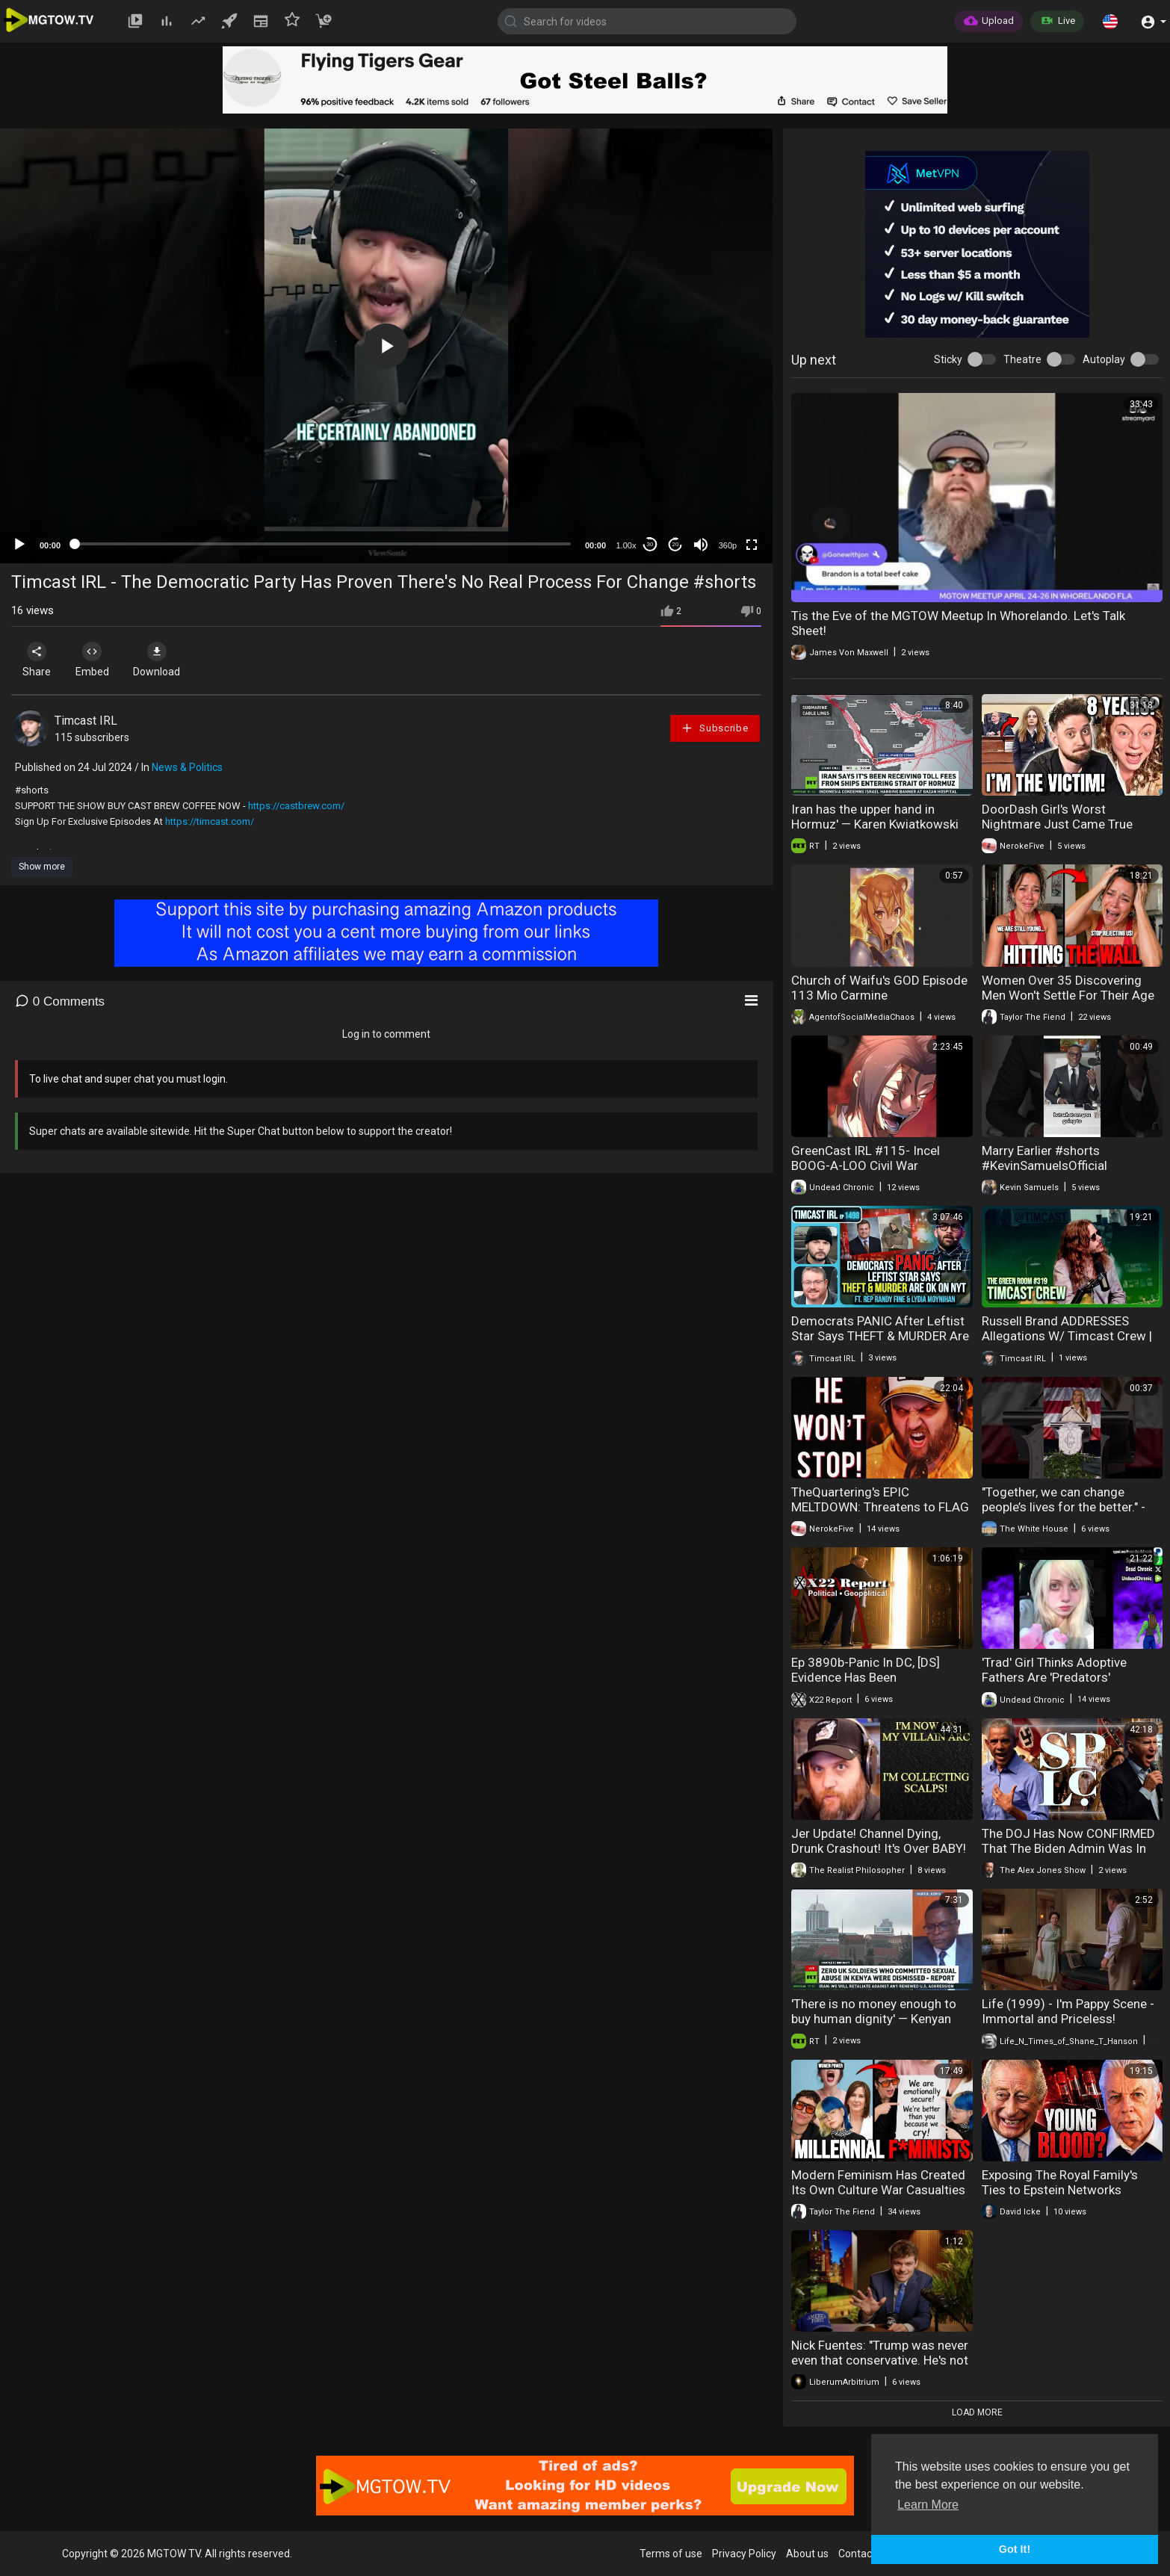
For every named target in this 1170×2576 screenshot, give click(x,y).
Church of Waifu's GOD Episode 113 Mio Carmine (879, 988)
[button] (1110, 21)
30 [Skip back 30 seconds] (650, 544)
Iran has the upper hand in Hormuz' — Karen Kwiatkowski (875, 817)
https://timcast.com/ (209, 821)
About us (807, 2554)
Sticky (948, 359)
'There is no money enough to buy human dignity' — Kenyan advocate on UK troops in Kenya (880, 2018)
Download (168, 660)
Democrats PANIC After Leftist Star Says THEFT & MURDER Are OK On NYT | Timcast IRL (880, 1335)
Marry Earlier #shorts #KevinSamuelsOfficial (1044, 1158)
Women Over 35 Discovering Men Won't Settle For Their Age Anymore (1068, 995)
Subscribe (714, 728)
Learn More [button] (928, 2504)
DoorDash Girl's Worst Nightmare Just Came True (1057, 817)
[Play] (19, 544)
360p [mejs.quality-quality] (728, 545)
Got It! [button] (1014, 2549)
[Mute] (700, 544)
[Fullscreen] (751, 544)
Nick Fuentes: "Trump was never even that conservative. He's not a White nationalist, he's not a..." (879, 2360)
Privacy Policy (744, 2554)
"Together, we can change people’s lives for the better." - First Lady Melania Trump (1063, 1506)
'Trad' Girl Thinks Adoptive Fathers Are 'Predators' (1054, 1670)
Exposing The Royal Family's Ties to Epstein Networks (1060, 2182)
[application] (386, 346)
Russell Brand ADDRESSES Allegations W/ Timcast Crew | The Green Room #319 (1067, 1335)
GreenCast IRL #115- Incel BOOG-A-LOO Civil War (865, 1158)
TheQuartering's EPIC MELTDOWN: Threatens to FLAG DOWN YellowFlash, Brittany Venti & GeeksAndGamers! (880, 1514)
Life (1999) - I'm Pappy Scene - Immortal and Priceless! (1068, 2011)
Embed (99, 660)
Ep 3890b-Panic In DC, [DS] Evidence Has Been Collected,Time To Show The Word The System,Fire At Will (872, 1685)
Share (39, 660)
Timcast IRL (86, 720)
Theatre (1022, 359)
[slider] (323, 543)
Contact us (863, 2554)
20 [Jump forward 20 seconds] (675, 544)
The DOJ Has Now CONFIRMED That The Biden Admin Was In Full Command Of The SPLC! (1068, 1848)
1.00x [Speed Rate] (626, 545)
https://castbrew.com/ (296, 805)
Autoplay (1104, 359)
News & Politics (187, 767)
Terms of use (671, 2554)
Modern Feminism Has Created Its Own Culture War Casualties (878, 2182)
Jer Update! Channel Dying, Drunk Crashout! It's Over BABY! (878, 1841)
